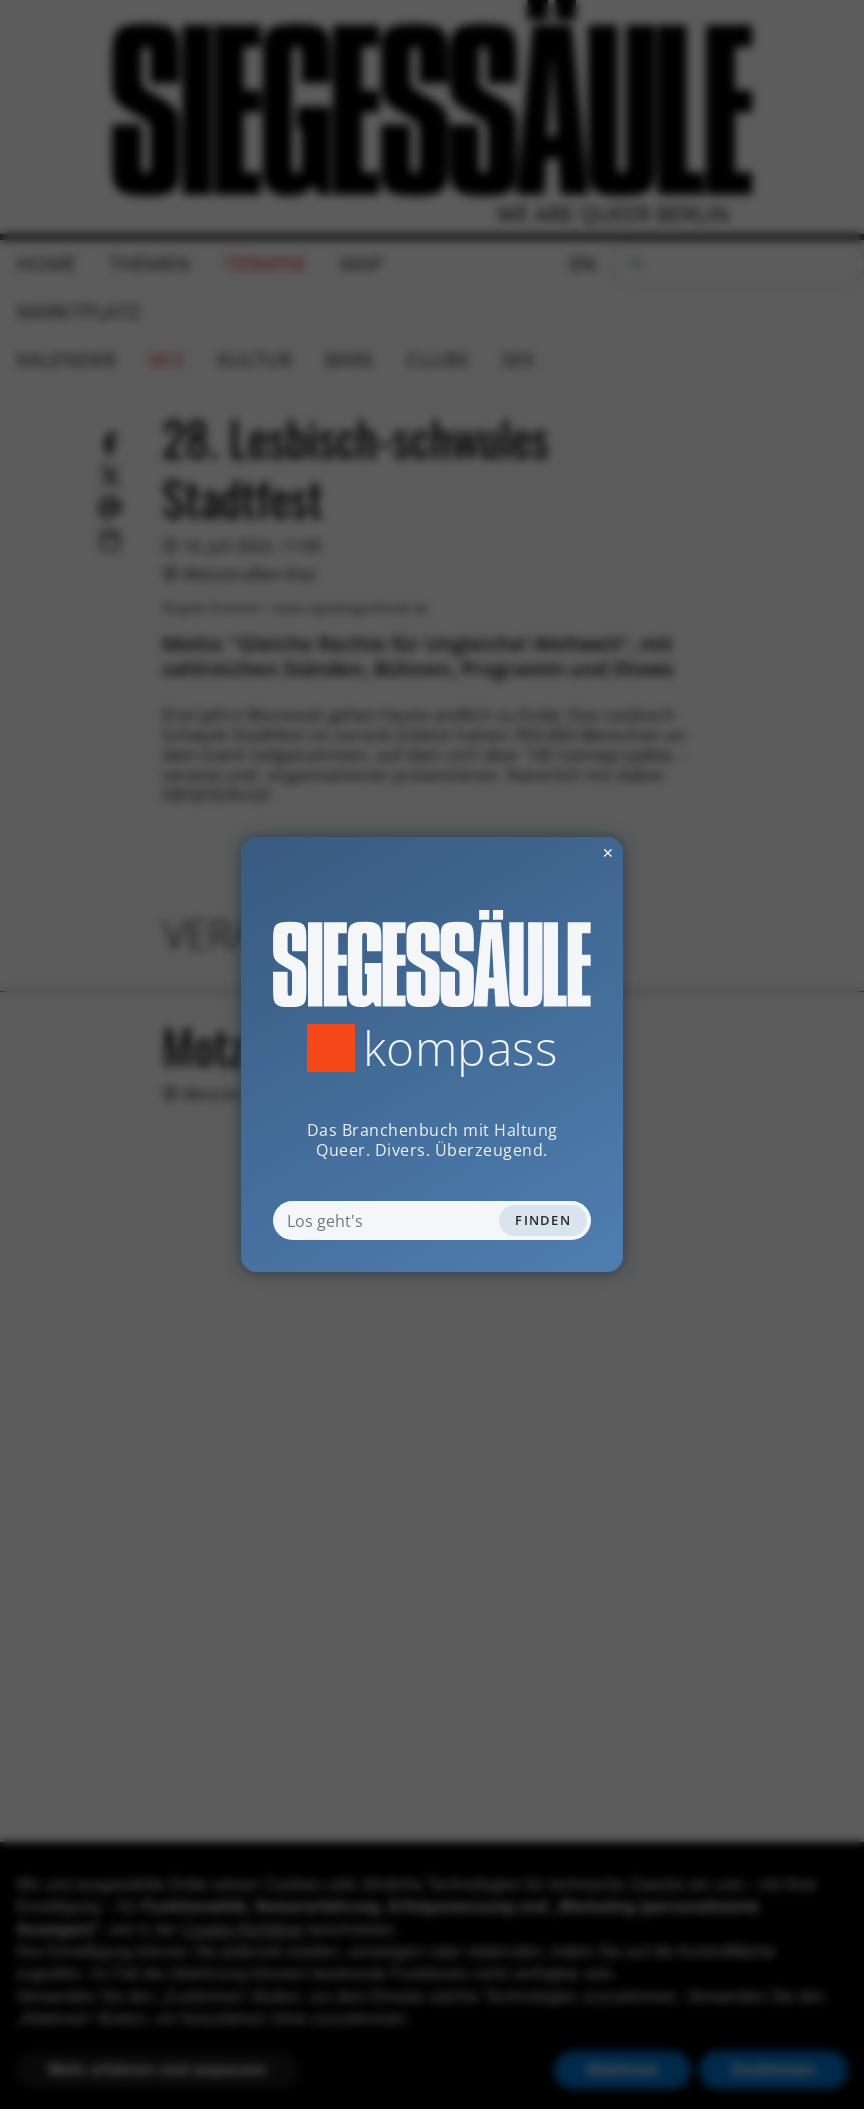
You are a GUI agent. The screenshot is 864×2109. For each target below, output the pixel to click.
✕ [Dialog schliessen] (559, 852)
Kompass (460, 1048)
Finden (543, 1220)
